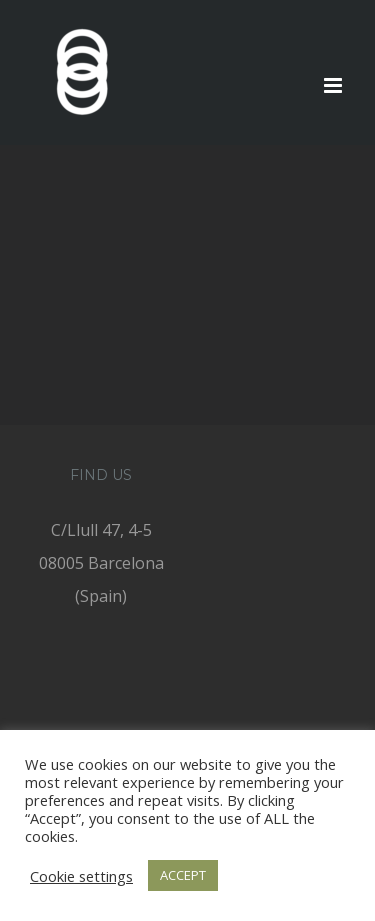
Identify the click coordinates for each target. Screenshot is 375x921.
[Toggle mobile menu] (334, 85)
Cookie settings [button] (81, 876)
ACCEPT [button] (183, 875)
